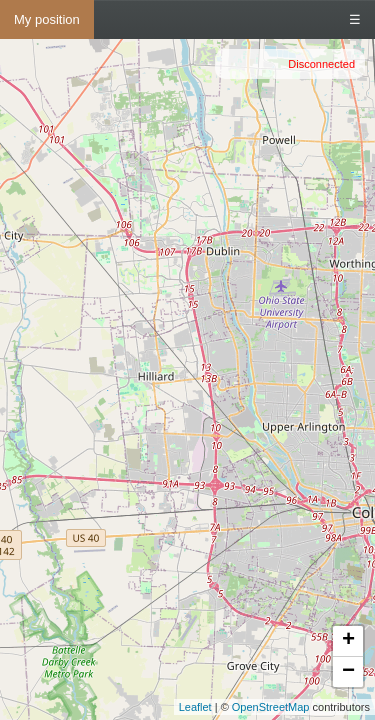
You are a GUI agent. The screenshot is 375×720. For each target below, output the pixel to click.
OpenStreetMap (271, 707)
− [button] (348, 672)
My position (47, 19)
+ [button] (348, 641)
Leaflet (195, 707)
